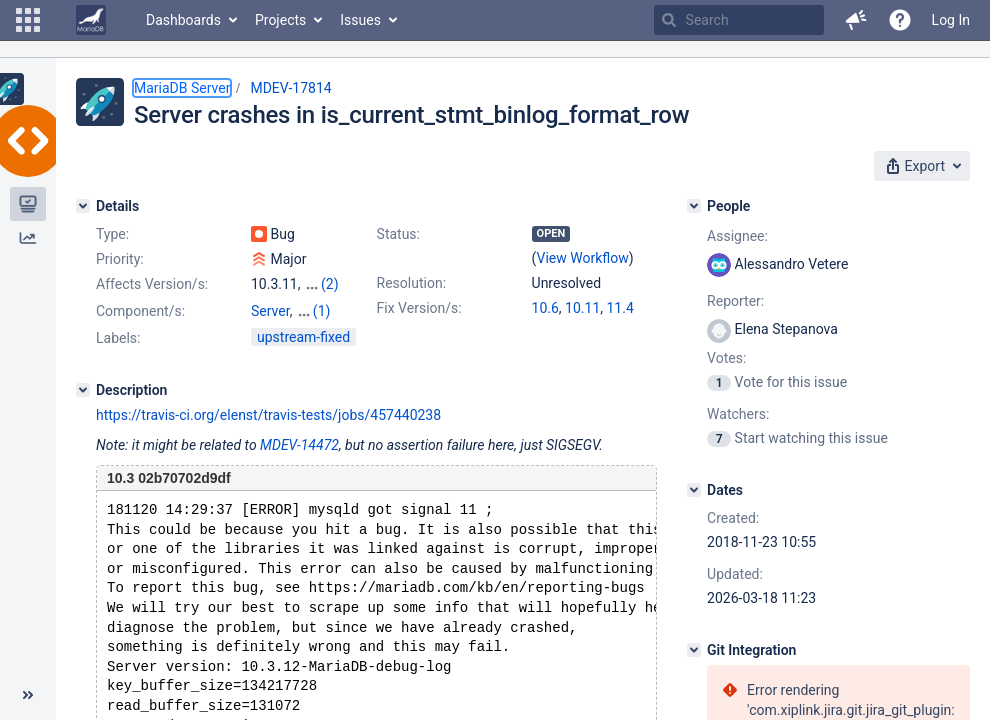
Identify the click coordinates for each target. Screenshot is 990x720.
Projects (280, 20)
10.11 (582, 308)
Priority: (120, 259)
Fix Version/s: (419, 308)
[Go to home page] (91, 20)
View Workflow (583, 258)
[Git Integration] (694, 650)
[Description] (83, 390)
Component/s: (140, 311)
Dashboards (183, 20)
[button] (28, 20)
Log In (951, 20)
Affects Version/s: (152, 284)
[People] (694, 206)
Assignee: (737, 236)
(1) (322, 311)
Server (270, 311)
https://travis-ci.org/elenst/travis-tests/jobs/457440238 (268, 415)
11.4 (620, 308)
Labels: (118, 338)
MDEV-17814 (290, 88)
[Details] (83, 206)
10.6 (545, 308)
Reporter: (735, 301)
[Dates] (694, 490)
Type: (112, 234)
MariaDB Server (182, 88)
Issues (360, 20)
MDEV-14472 (299, 445)
